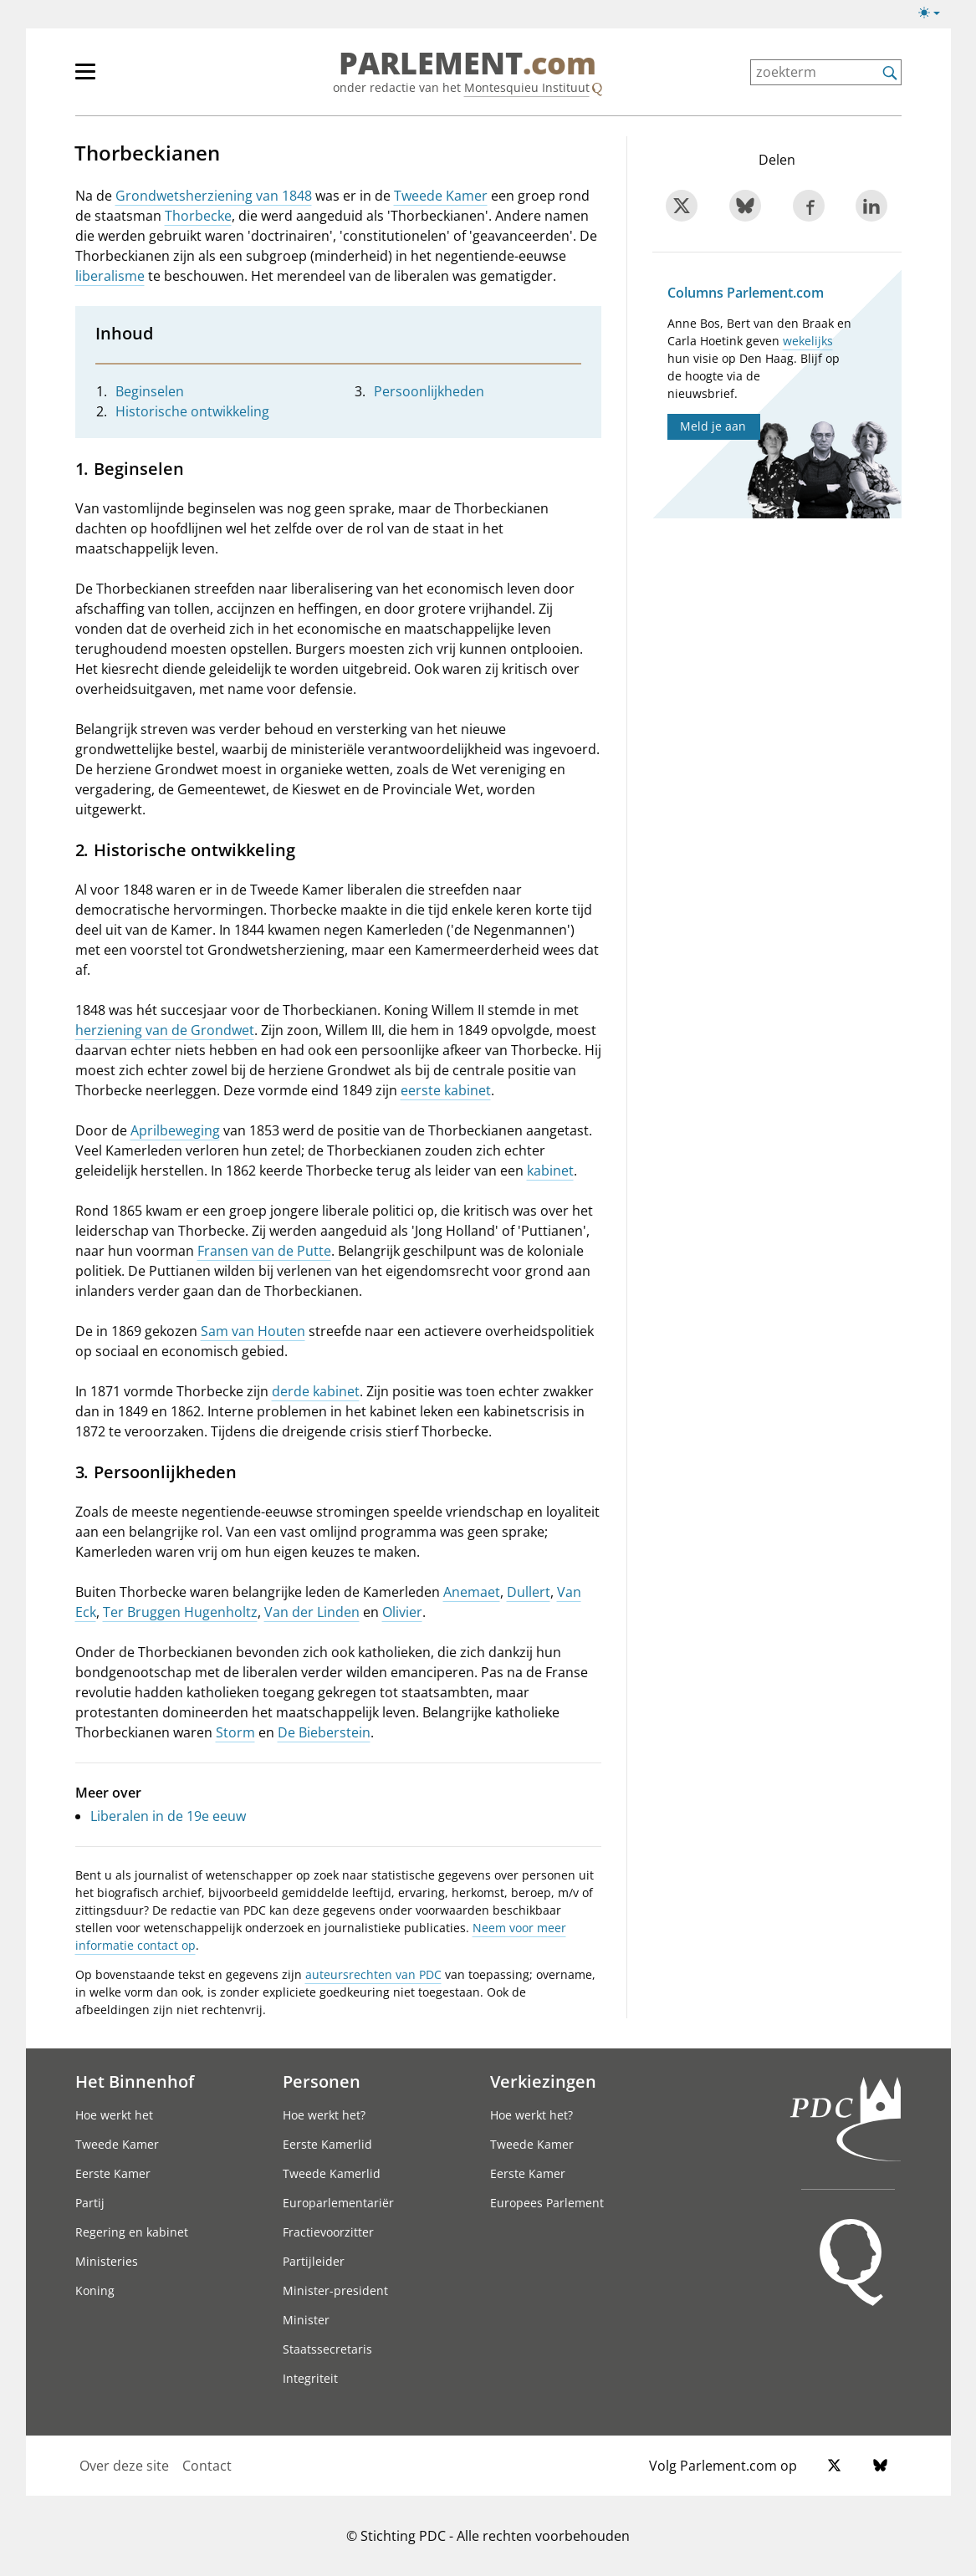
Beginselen (149, 391)
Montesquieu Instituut (527, 87)
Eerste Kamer (113, 2173)
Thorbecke (198, 216)
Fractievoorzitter (328, 2232)
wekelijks (808, 341)
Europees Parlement (547, 2203)
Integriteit (310, 2378)
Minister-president (335, 2290)
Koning (95, 2290)
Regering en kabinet (131, 2232)
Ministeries (106, 2261)
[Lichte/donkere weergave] (934, 15)
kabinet (550, 1170)
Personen (321, 2081)
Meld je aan (713, 426)
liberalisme (110, 276)
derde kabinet (316, 1391)
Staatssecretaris (327, 2349)
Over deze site (124, 2465)
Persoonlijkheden (429, 391)
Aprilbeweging (175, 1130)
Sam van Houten (253, 1331)
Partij (90, 2203)
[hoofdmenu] (139, 78)
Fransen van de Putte (264, 1251)
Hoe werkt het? (324, 2115)
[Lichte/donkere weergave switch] (934, 13)
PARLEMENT (467, 63)
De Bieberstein (324, 1732)
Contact (207, 2465)
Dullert (528, 1592)
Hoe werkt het (114, 2115)
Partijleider (314, 2261)
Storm (235, 1732)
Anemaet (471, 1592)
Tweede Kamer (441, 195)
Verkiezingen (543, 2081)
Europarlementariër (338, 2203)
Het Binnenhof (134, 2081)
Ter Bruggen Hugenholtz (180, 1612)
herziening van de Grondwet (164, 1030)
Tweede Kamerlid (332, 2173)
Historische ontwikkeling (192, 411)
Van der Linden (312, 1612)
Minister (306, 2320)
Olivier (402, 1612)
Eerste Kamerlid (327, 2144)
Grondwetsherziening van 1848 (213, 195)
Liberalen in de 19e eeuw (168, 1816)
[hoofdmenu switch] (85, 78)
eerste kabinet (446, 1090)
